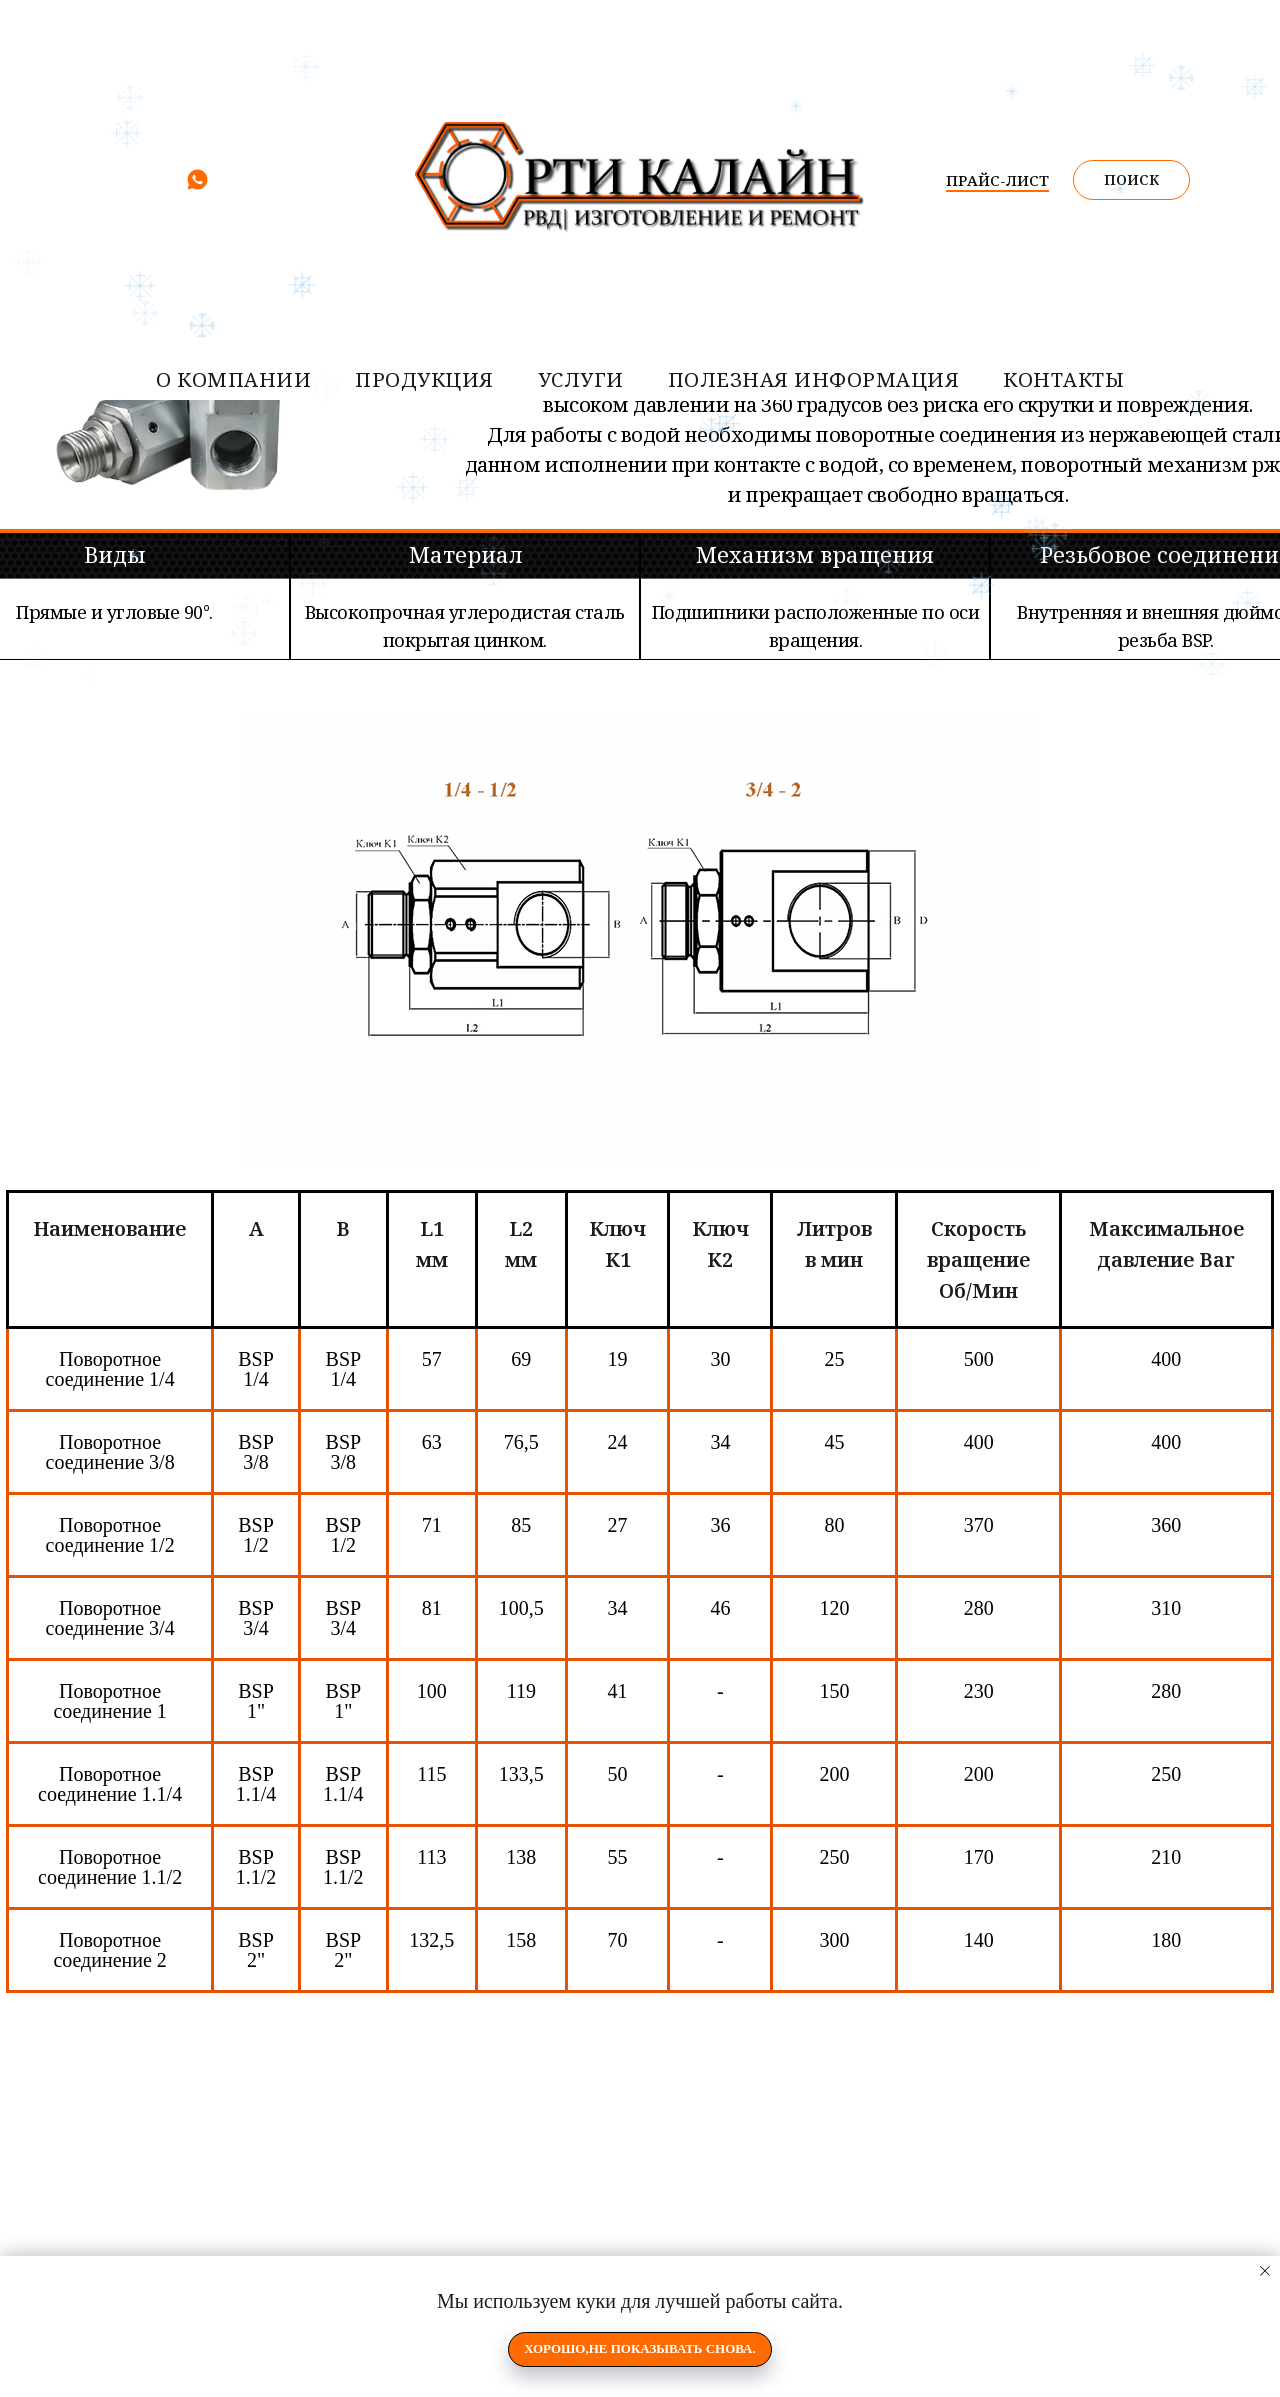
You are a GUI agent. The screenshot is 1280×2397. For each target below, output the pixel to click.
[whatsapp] (197, 186)
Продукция (424, 379)
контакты (1063, 379)
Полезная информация (814, 379)
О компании (233, 379)
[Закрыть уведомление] (1265, 2271)
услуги (581, 379)
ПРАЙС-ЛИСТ (997, 180)
